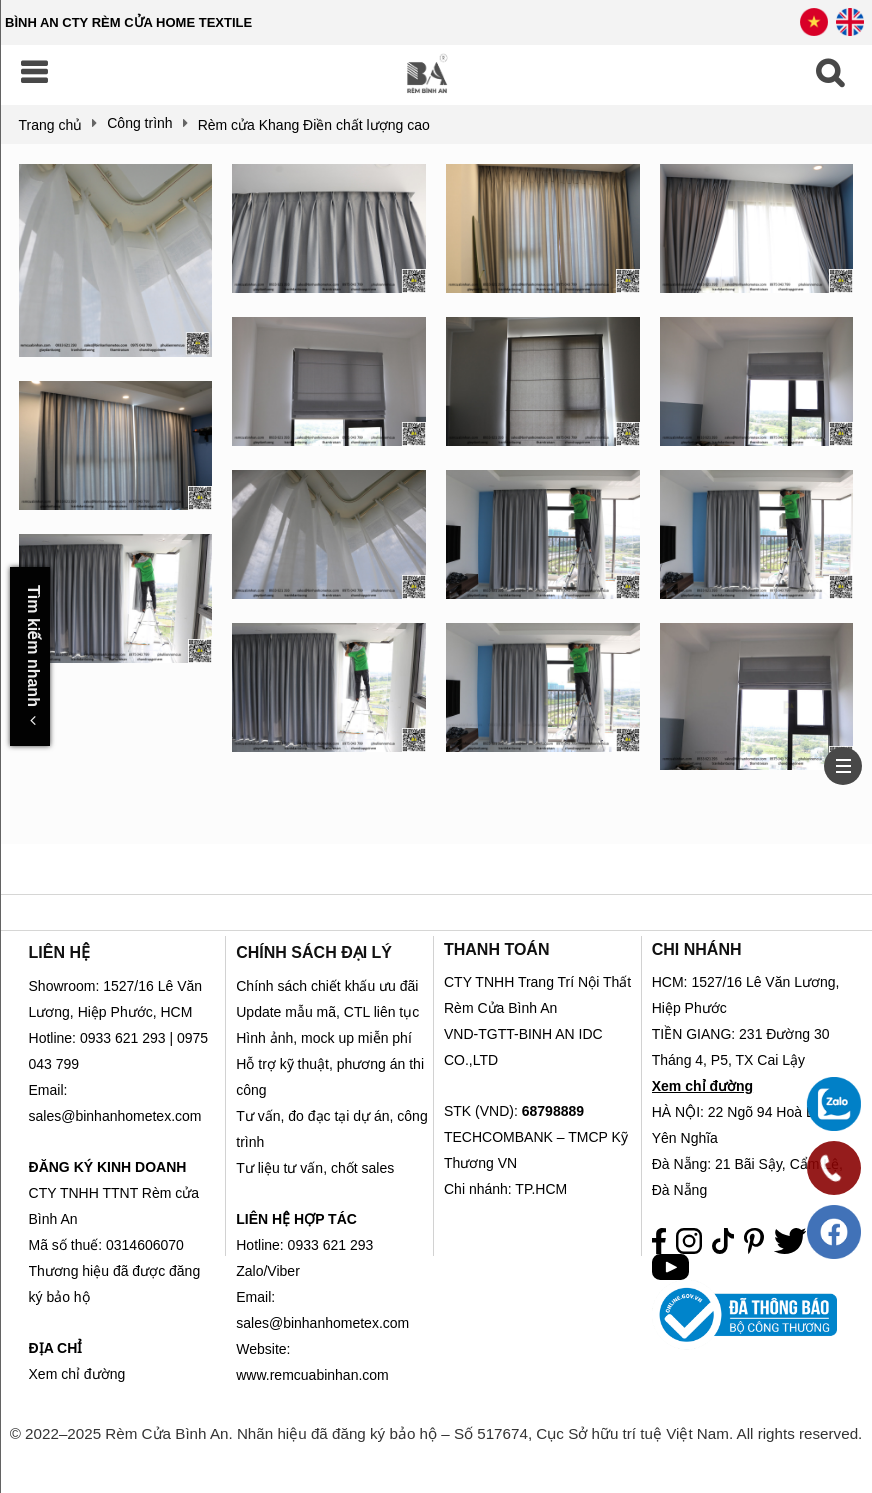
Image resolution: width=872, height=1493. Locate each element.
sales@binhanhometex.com (322, 1323)
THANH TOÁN (496, 949)
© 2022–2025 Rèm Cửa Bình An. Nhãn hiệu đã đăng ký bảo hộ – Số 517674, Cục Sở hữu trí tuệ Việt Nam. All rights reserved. (436, 1433)
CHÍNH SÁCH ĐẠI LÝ (314, 952)
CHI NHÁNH (697, 949)
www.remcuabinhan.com (312, 1375)
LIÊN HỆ (59, 952)
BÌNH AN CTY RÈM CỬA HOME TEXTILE (128, 22)
